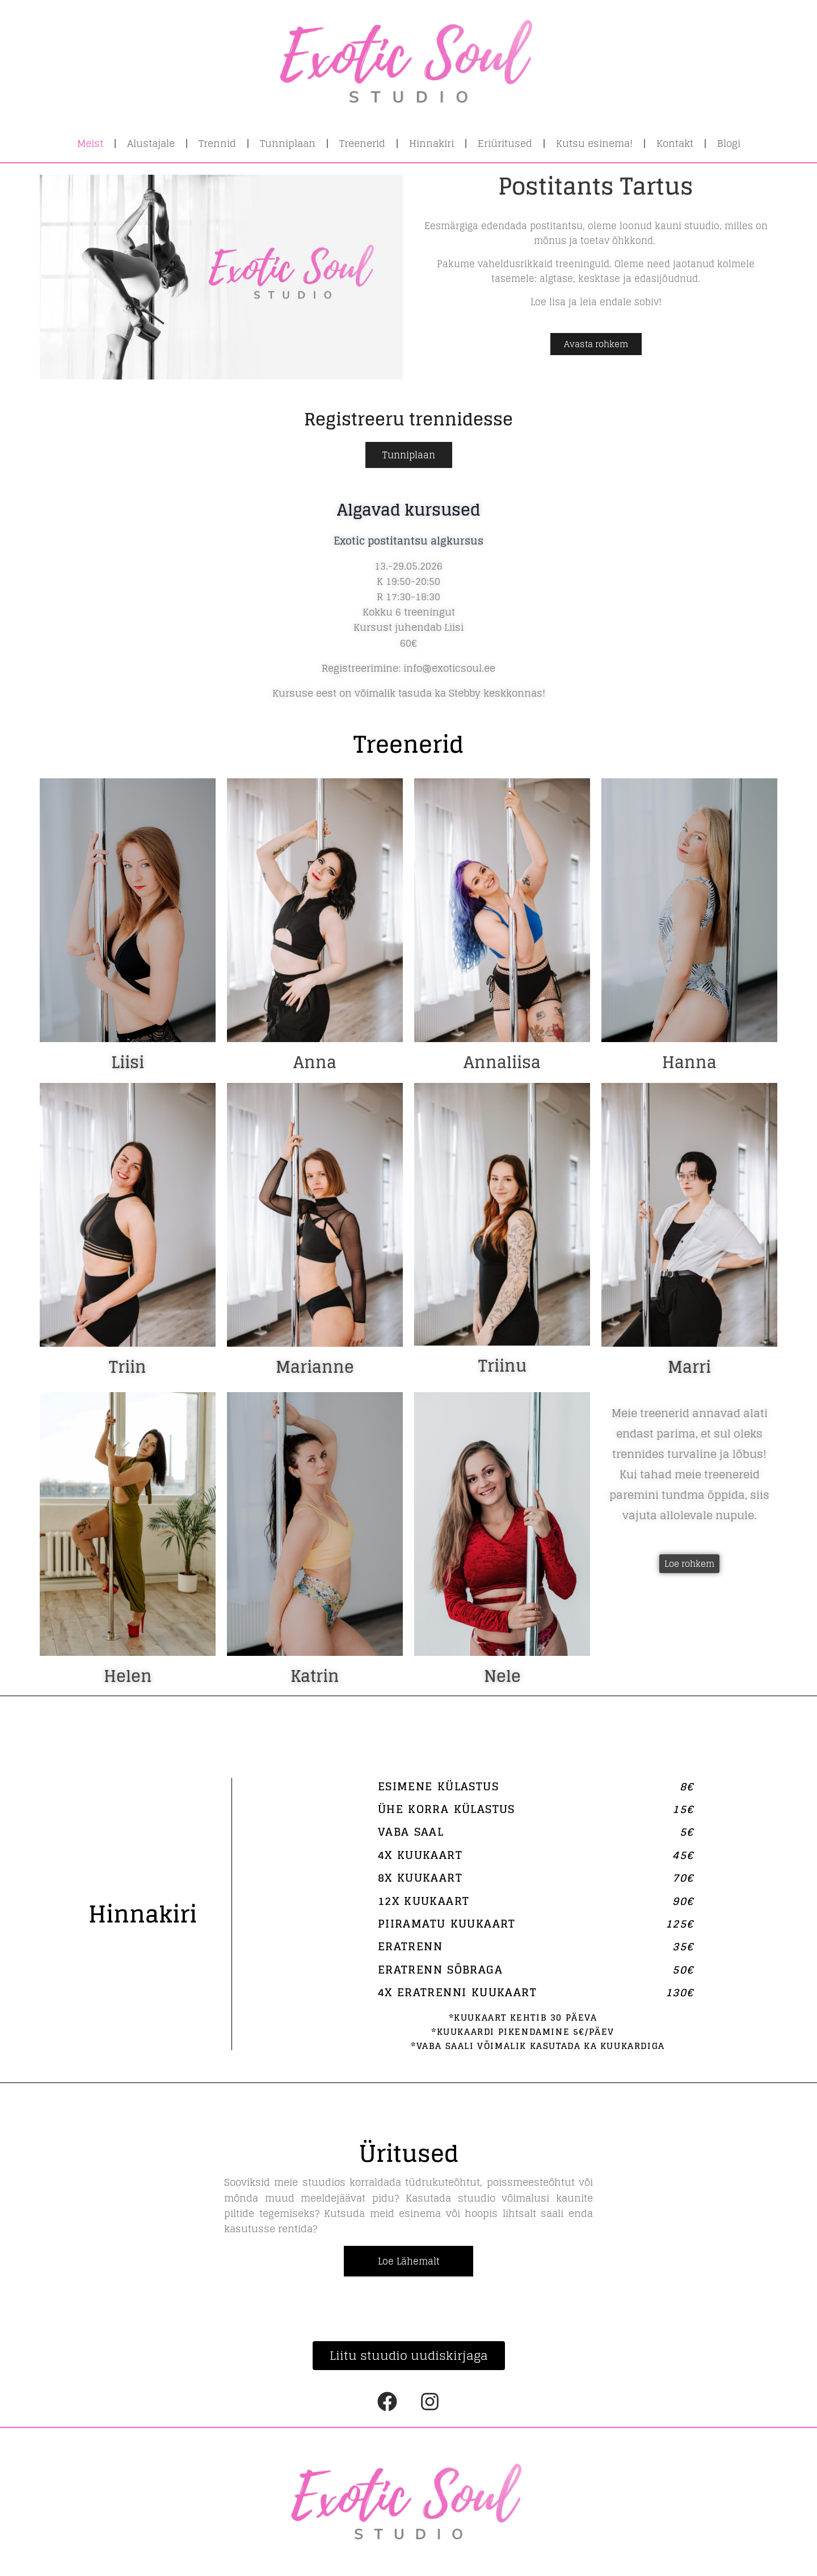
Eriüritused (505, 143)
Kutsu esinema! (594, 143)
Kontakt (674, 143)
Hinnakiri (431, 143)
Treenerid (362, 143)
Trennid (217, 143)
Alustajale (151, 143)
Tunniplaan (287, 143)
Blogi (728, 143)
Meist (90, 143)
